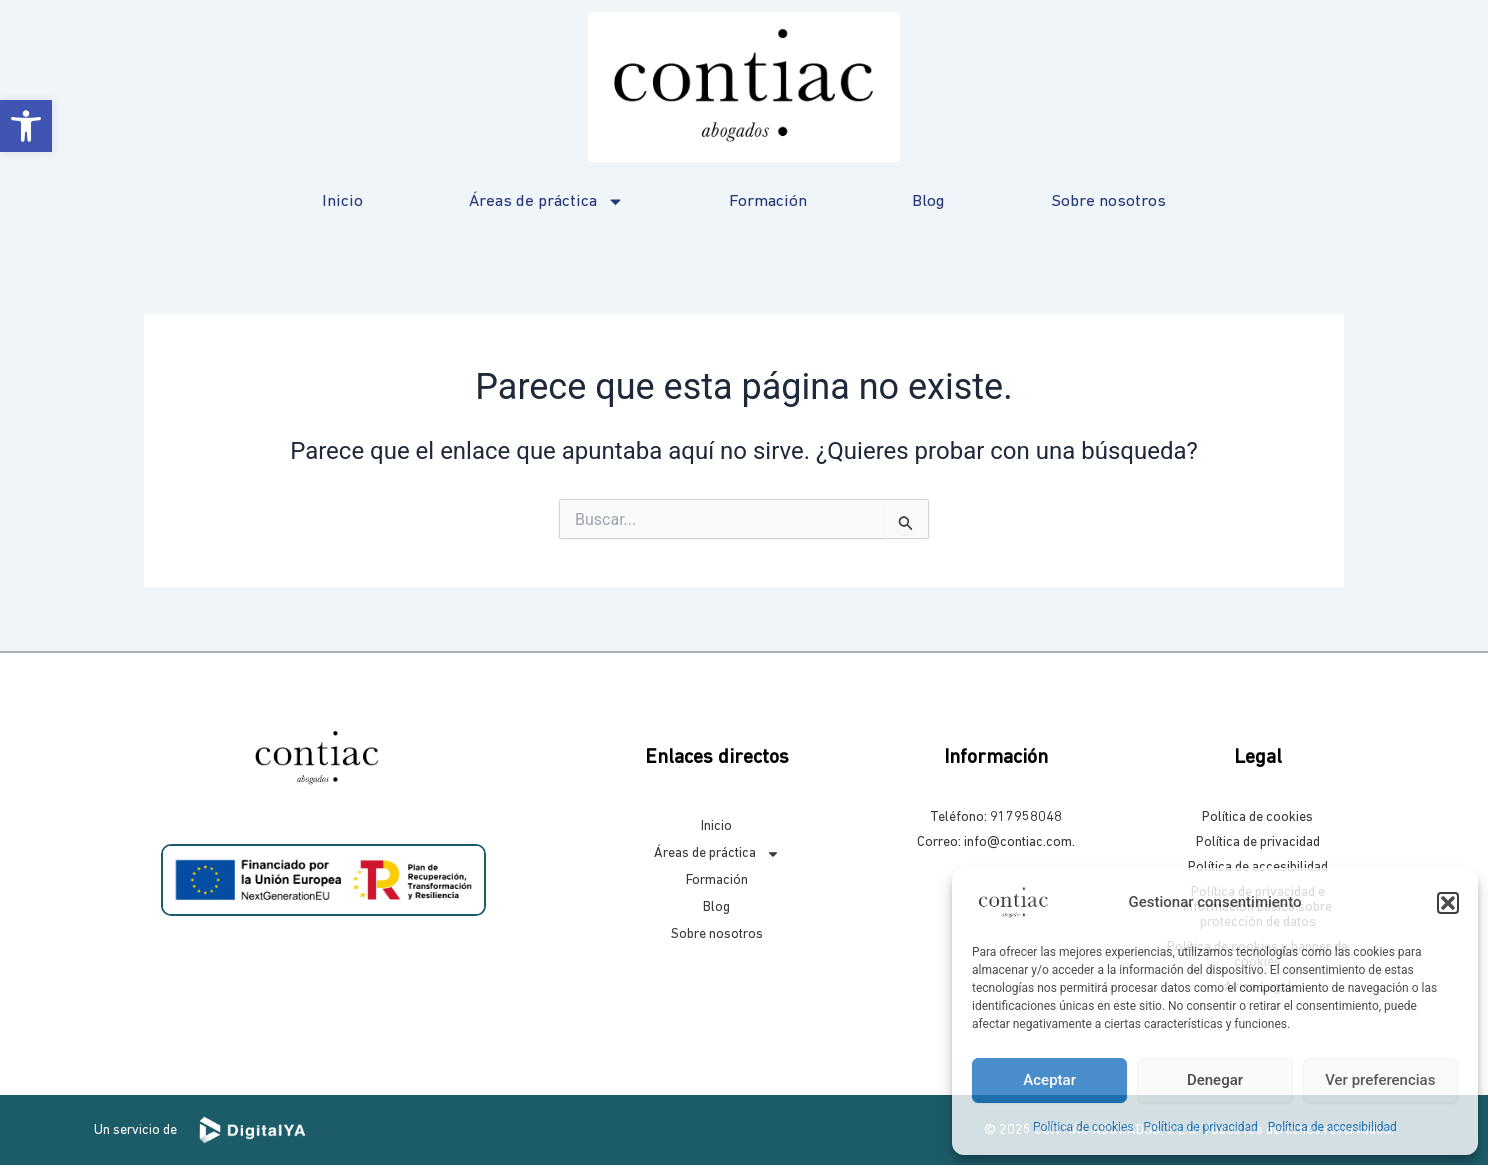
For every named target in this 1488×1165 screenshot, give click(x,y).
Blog (928, 201)
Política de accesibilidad (1332, 1127)
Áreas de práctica (546, 201)
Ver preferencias (1380, 1080)
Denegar (1215, 1080)
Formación (768, 201)
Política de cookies (1083, 1127)
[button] (26, 126)
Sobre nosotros (1108, 201)
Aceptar (1049, 1080)
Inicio (342, 201)
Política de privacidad (1201, 1127)
